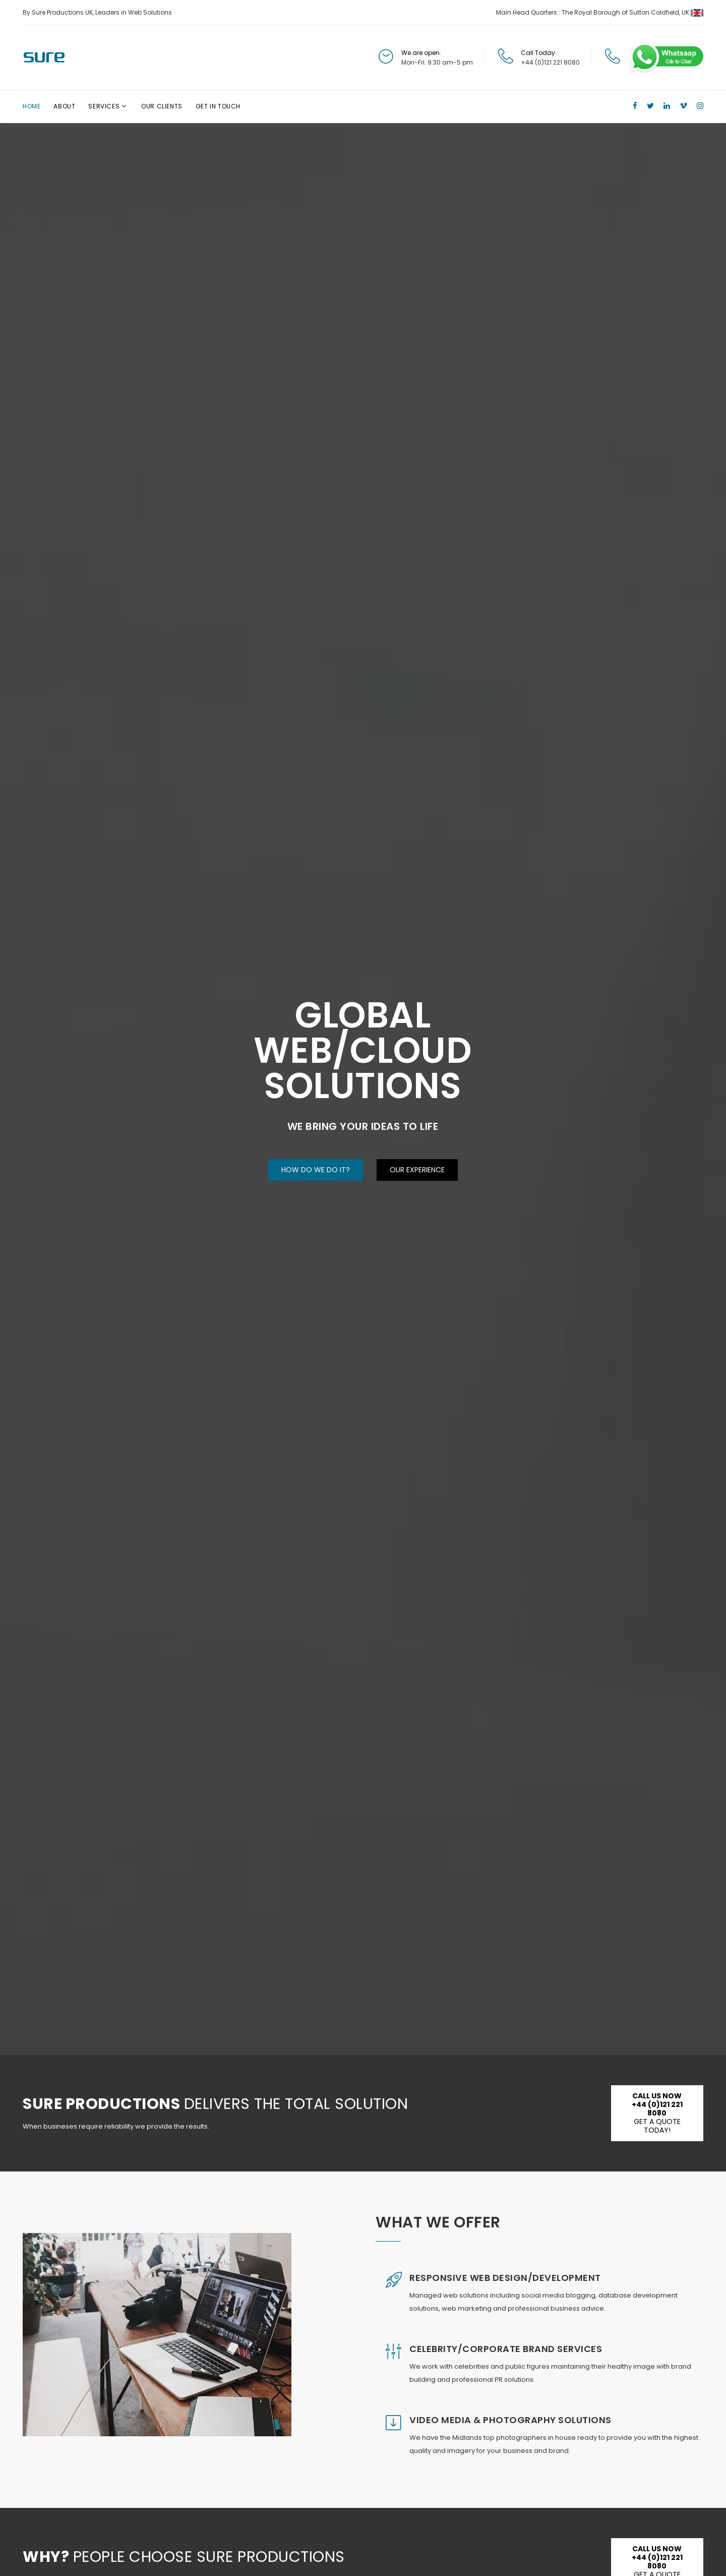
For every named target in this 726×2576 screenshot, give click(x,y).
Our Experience (417, 1169)
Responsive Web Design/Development (505, 2277)
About (64, 106)
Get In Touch (218, 106)
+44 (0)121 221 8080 (550, 62)
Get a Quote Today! (657, 2113)
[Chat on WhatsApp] (665, 57)
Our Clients (162, 106)
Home (31, 106)
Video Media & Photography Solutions (510, 2420)
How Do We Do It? (315, 1169)
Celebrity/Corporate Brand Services (505, 2348)
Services (103, 106)
